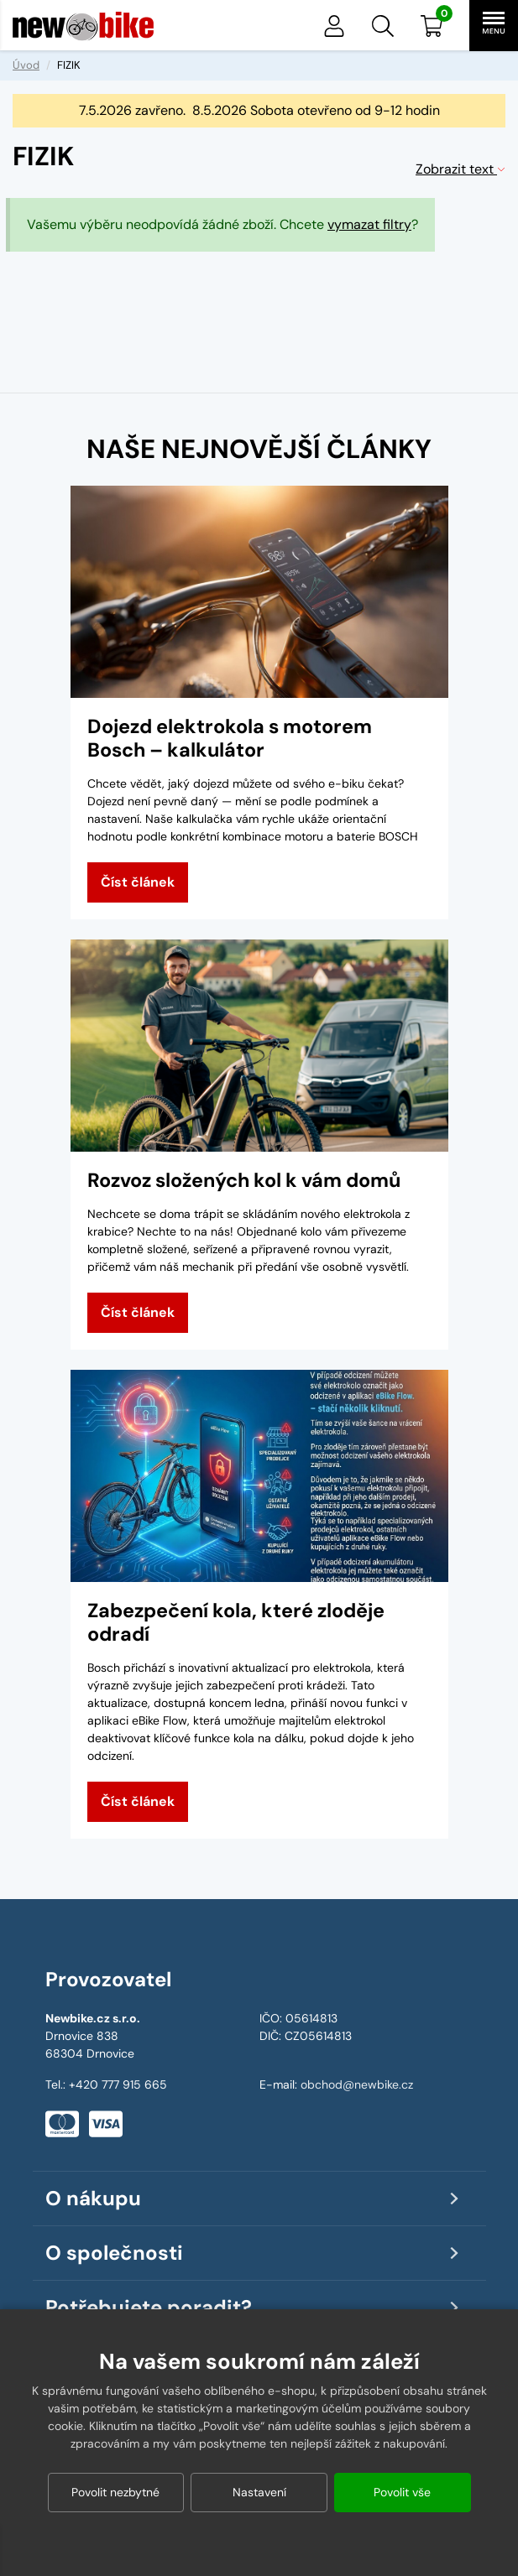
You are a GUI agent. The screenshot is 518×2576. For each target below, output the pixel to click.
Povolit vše (402, 2492)
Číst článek (138, 882)
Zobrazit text (460, 169)
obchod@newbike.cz (357, 2084)
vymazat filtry (369, 224)
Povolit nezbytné (115, 2492)
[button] (382, 26)
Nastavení (259, 2492)
